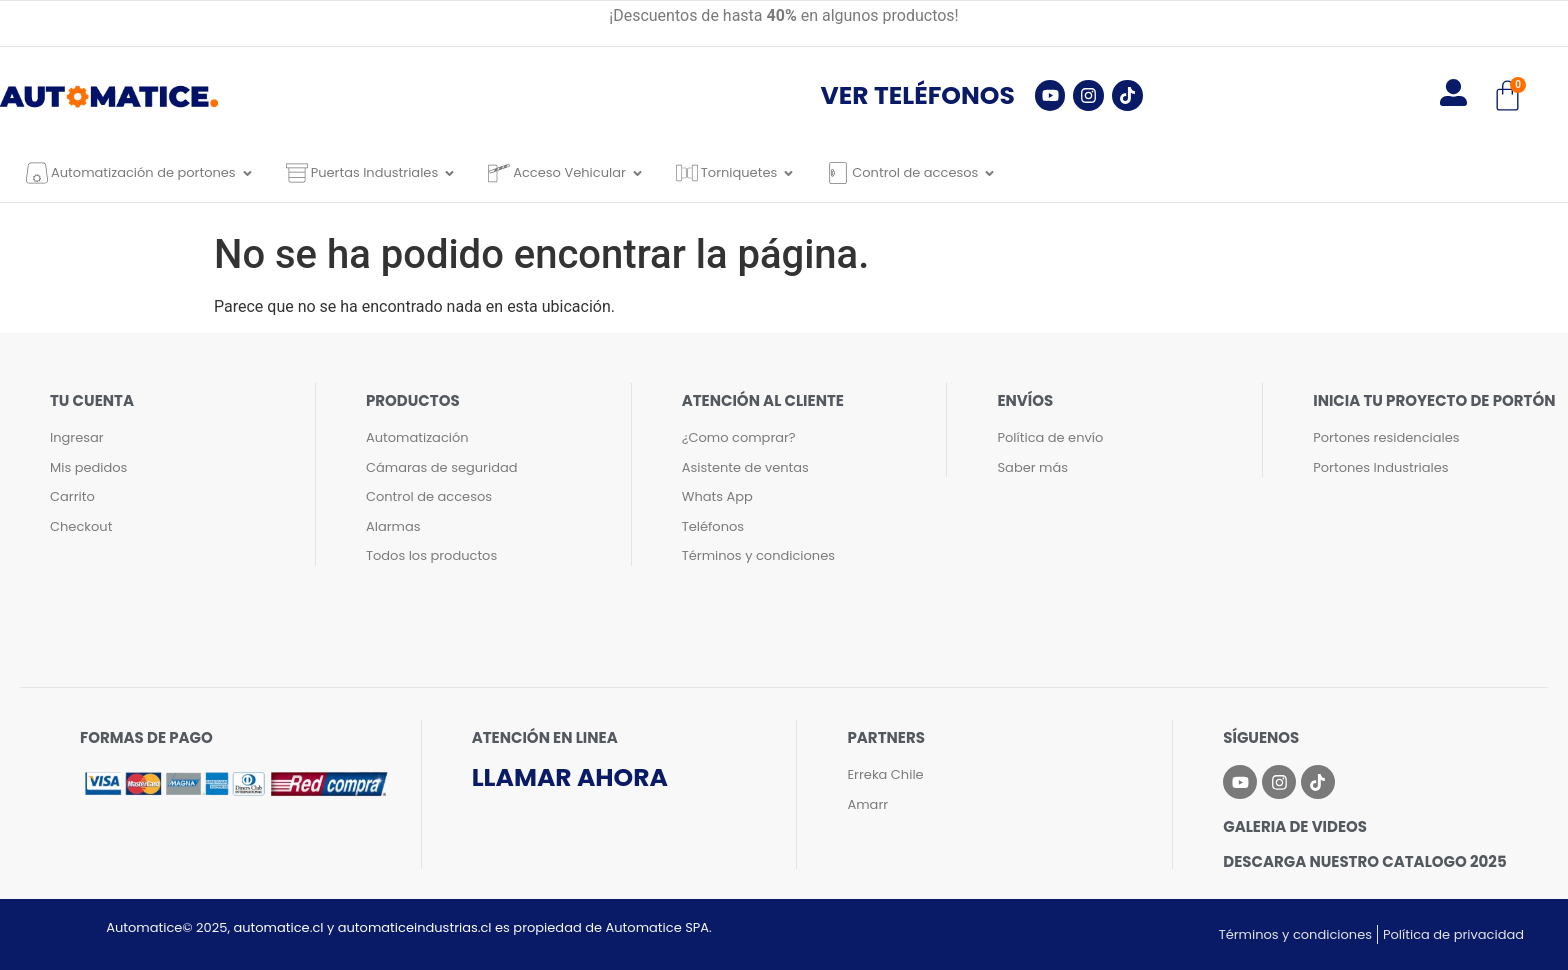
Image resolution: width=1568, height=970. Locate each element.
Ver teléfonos (918, 95)
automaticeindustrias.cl (415, 927)
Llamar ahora (570, 777)
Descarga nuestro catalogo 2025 (1364, 861)
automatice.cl (278, 927)
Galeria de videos (1295, 826)
